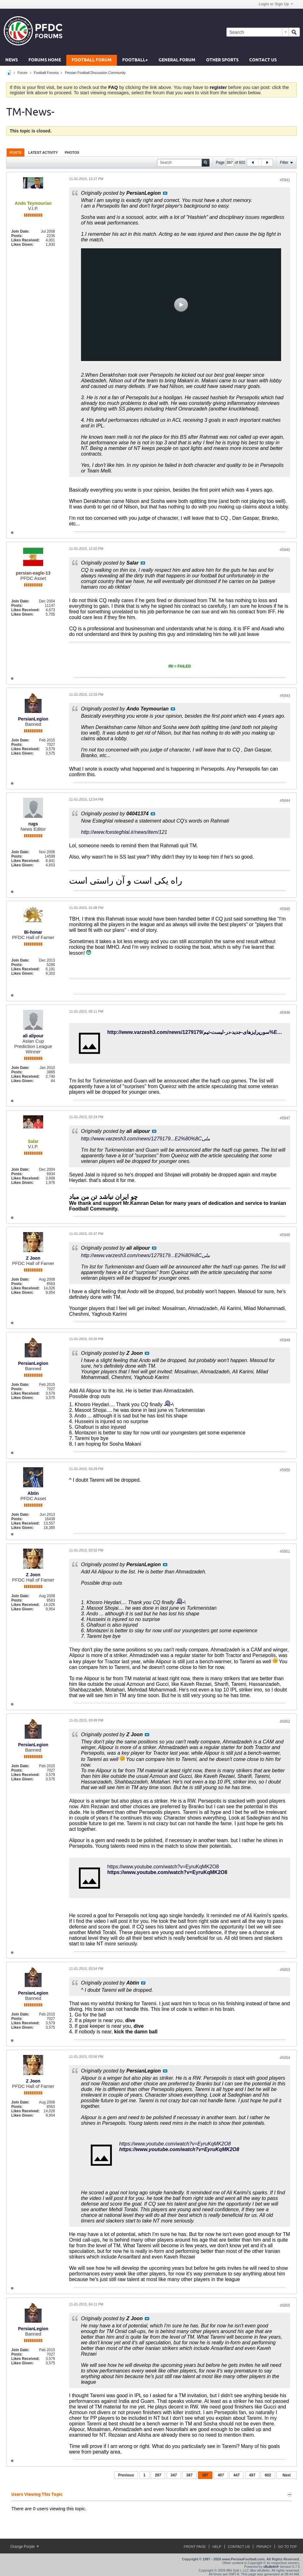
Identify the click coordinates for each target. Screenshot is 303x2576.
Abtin (33, 1493)
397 (205, 2475)
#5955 (285, 2305)
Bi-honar (33, 932)
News (11, 60)
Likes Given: (22, 244)
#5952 (285, 1721)
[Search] (257, 32)
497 (252, 2475)
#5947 (285, 1118)
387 (189, 2475)
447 (236, 2475)
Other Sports (222, 60)
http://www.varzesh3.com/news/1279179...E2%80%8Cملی (145, 1138)
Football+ (135, 60)
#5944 (285, 800)
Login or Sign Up (276, 4)
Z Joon (33, 1258)
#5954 (285, 2058)
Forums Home (44, 60)
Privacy (263, 2546)
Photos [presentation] (72, 152)
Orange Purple (24, 2546)
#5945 (285, 909)
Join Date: (20, 231)
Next (286, 2475)
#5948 (285, 1235)
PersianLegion (33, 718)
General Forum (177, 60)
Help (216, 2546)
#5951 (285, 1551)
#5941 (285, 180)
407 (221, 2475)
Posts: (17, 236)
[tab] (15, 152)
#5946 (285, 1012)
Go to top (287, 2546)
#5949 (285, 1340)
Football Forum (92, 60)
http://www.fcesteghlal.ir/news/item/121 (124, 832)
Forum (23, 73)
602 (268, 2475)
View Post (165, 193)
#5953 (285, 1970)
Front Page (195, 2546)
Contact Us (263, 60)
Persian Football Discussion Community (95, 73)
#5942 (285, 550)
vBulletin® (271, 2566)
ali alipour (33, 1035)
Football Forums (46, 73)
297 (158, 2475)
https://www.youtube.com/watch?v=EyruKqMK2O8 (163, 1866)
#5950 (285, 1470)
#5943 (285, 696)
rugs (33, 823)
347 (174, 2475)
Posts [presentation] (15, 152)
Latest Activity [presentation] (43, 152)
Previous (126, 2475)
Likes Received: (25, 240)
